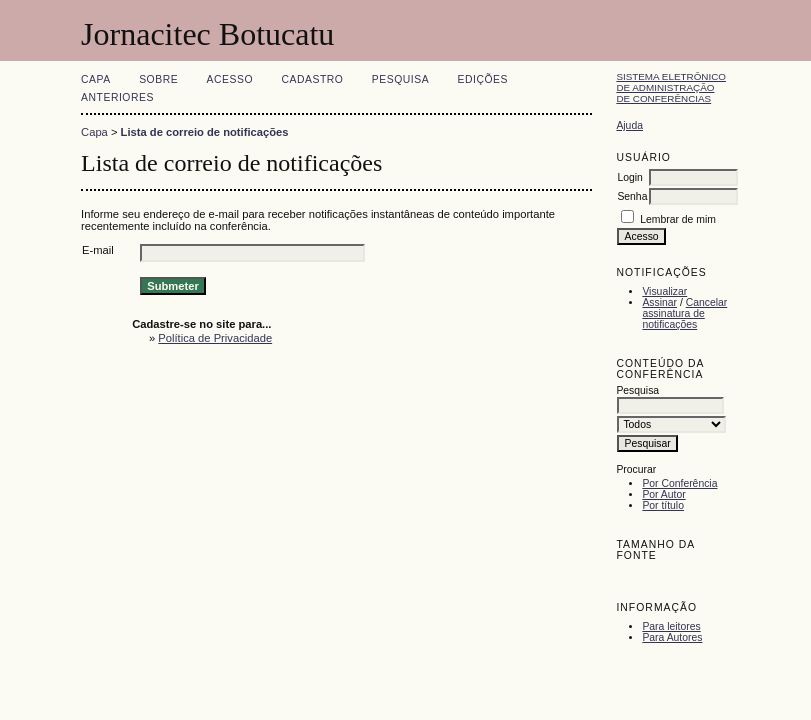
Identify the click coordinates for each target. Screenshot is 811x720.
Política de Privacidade (215, 338)
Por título (663, 505)
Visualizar (664, 291)
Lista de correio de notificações (205, 132)
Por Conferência (679, 483)
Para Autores (672, 637)
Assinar (659, 302)
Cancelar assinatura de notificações (684, 313)
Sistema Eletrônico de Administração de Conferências (671, 87)
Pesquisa (400, 79)
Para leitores (671, 626)
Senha (632, 196)
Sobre (158, 79)
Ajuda (629, 125)
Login (629, 177)
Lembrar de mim (678, 219)
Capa (96, 79)
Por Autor (663, 494)
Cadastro (312, 79)
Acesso (230, 79)
